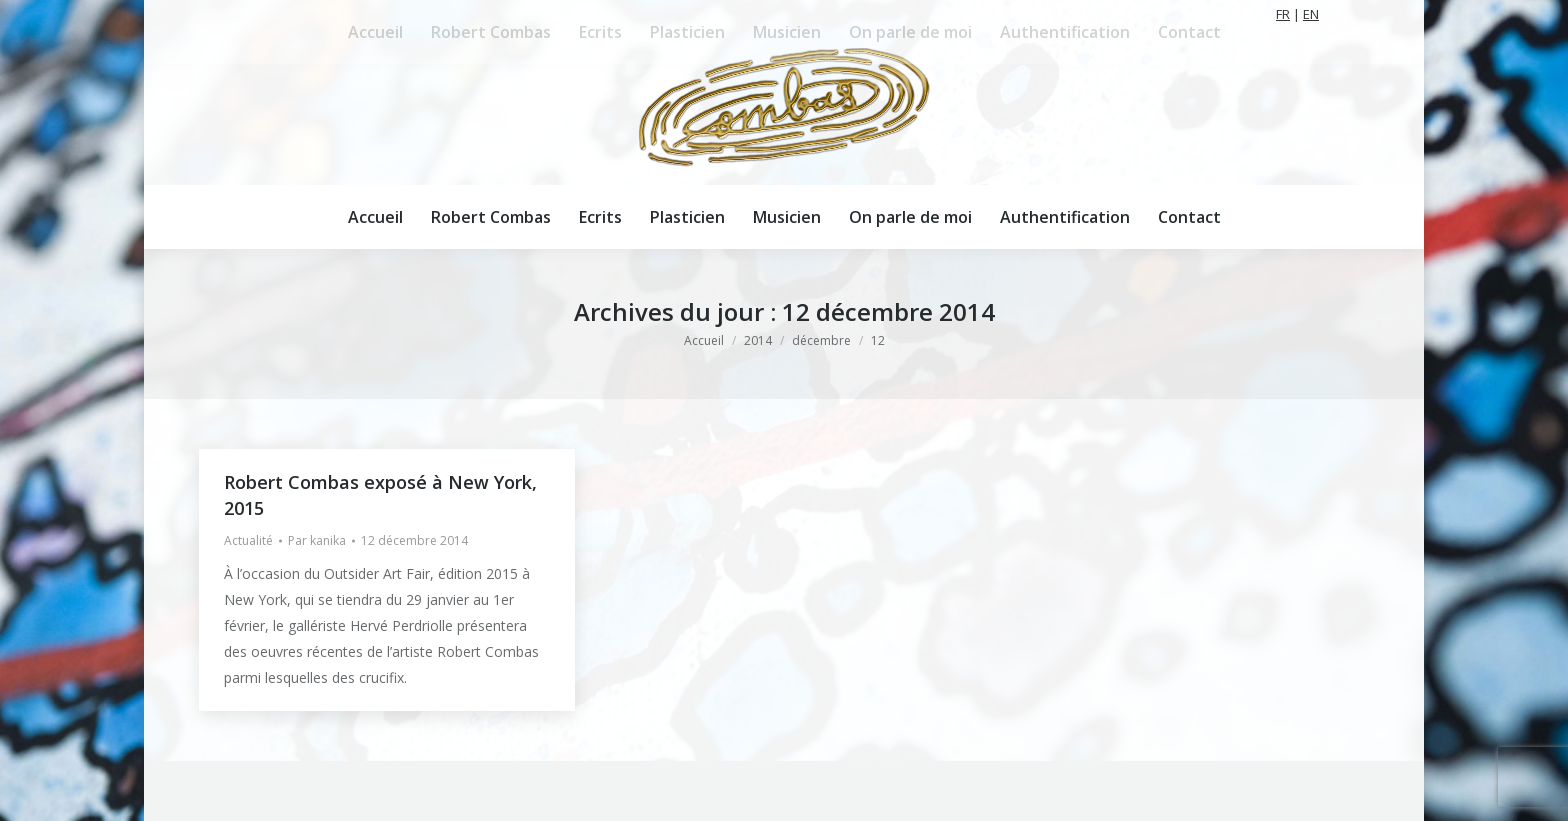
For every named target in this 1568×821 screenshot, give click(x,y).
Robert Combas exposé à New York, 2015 (380, 495)
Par (317, 540)
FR (1283, 14)
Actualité (248, 540)
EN (1311, 14)
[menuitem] (375, 217)
